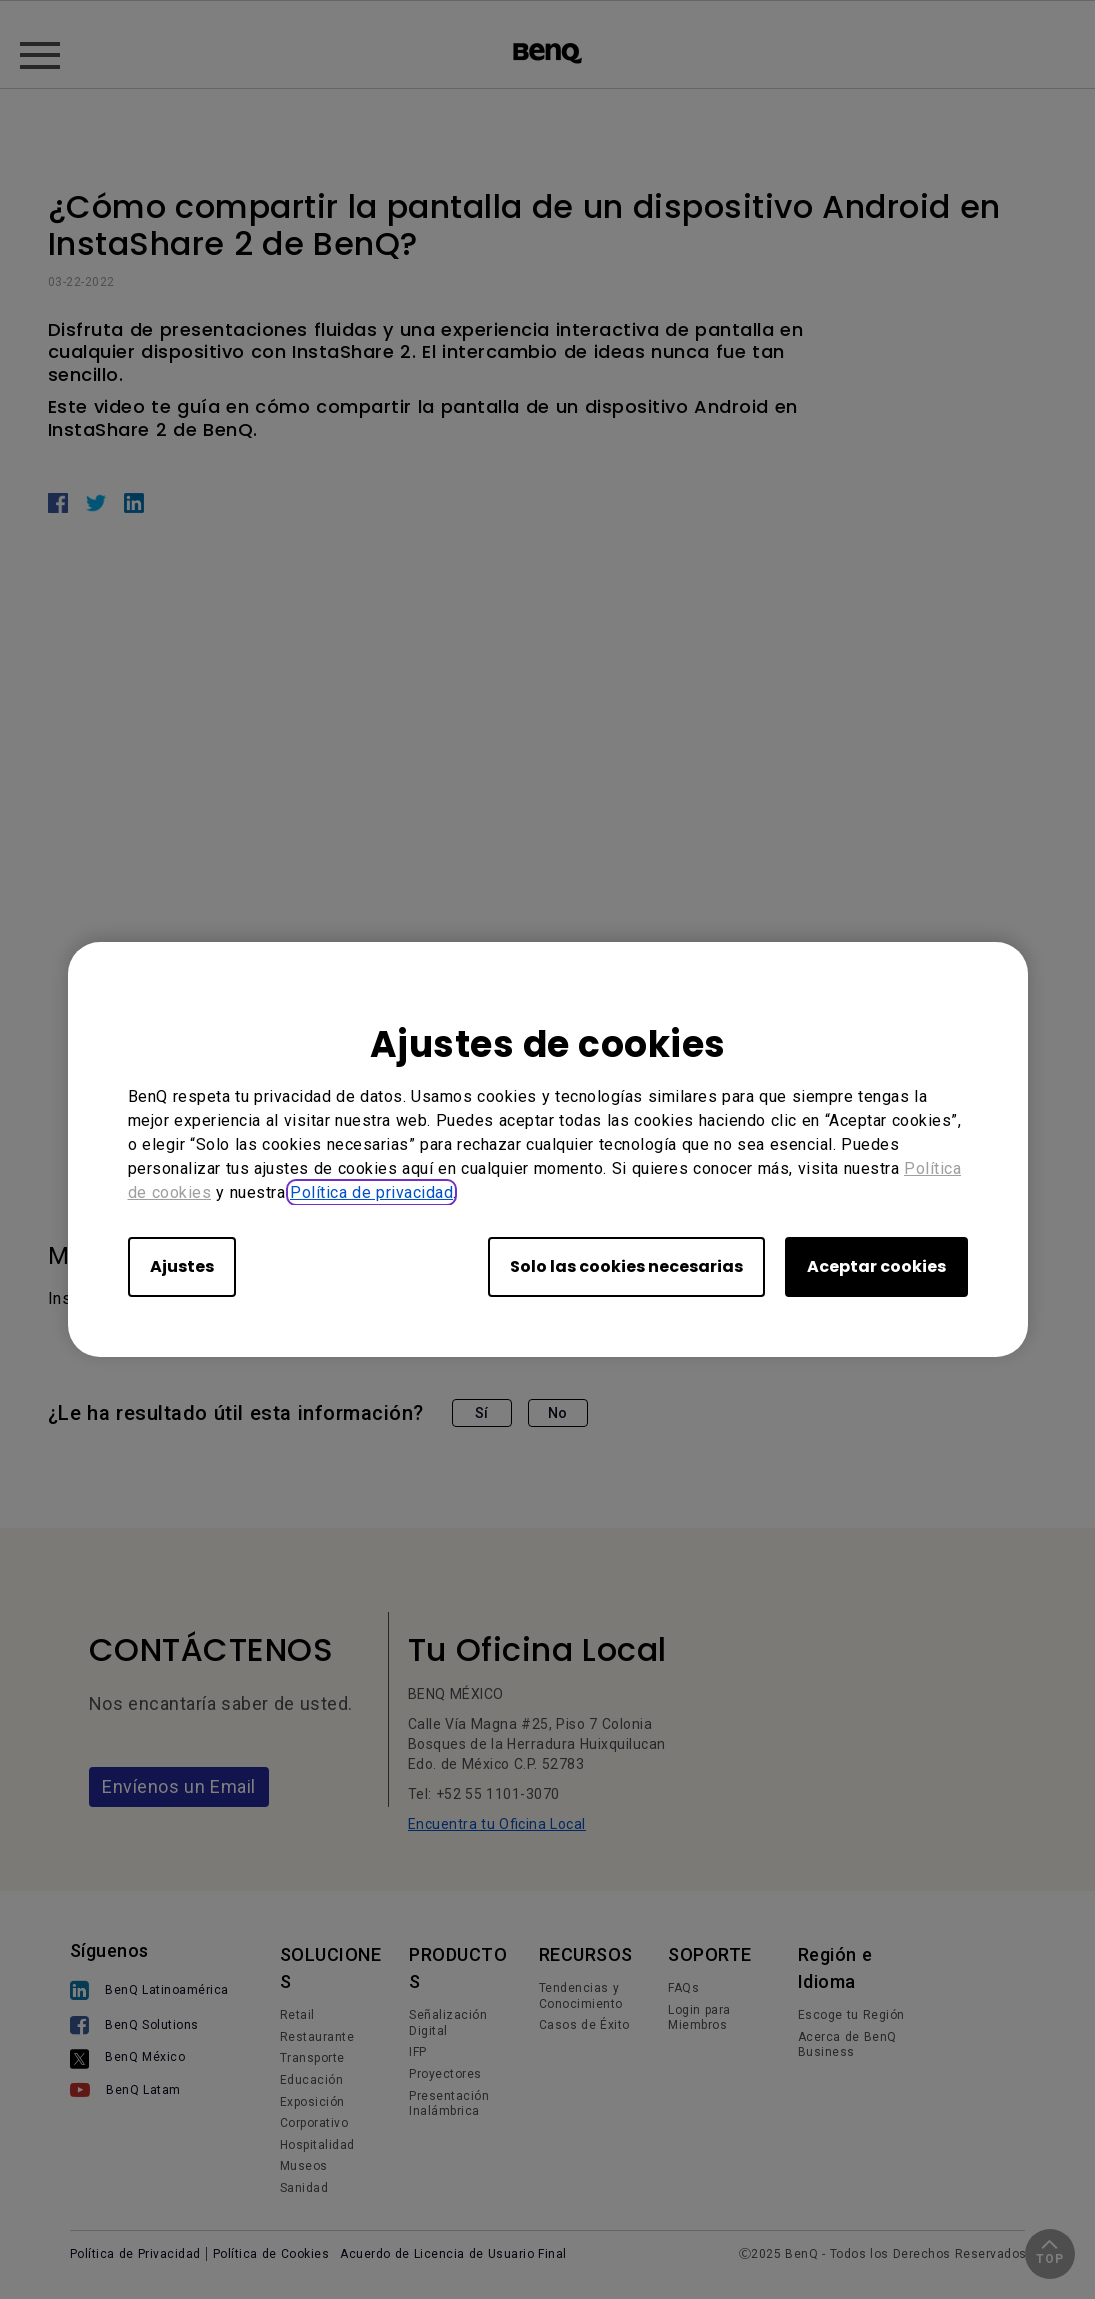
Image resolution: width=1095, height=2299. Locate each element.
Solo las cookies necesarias (626, 1266)
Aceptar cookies (876, 1266)
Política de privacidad (371, 1192)
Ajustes (182, 1266)
